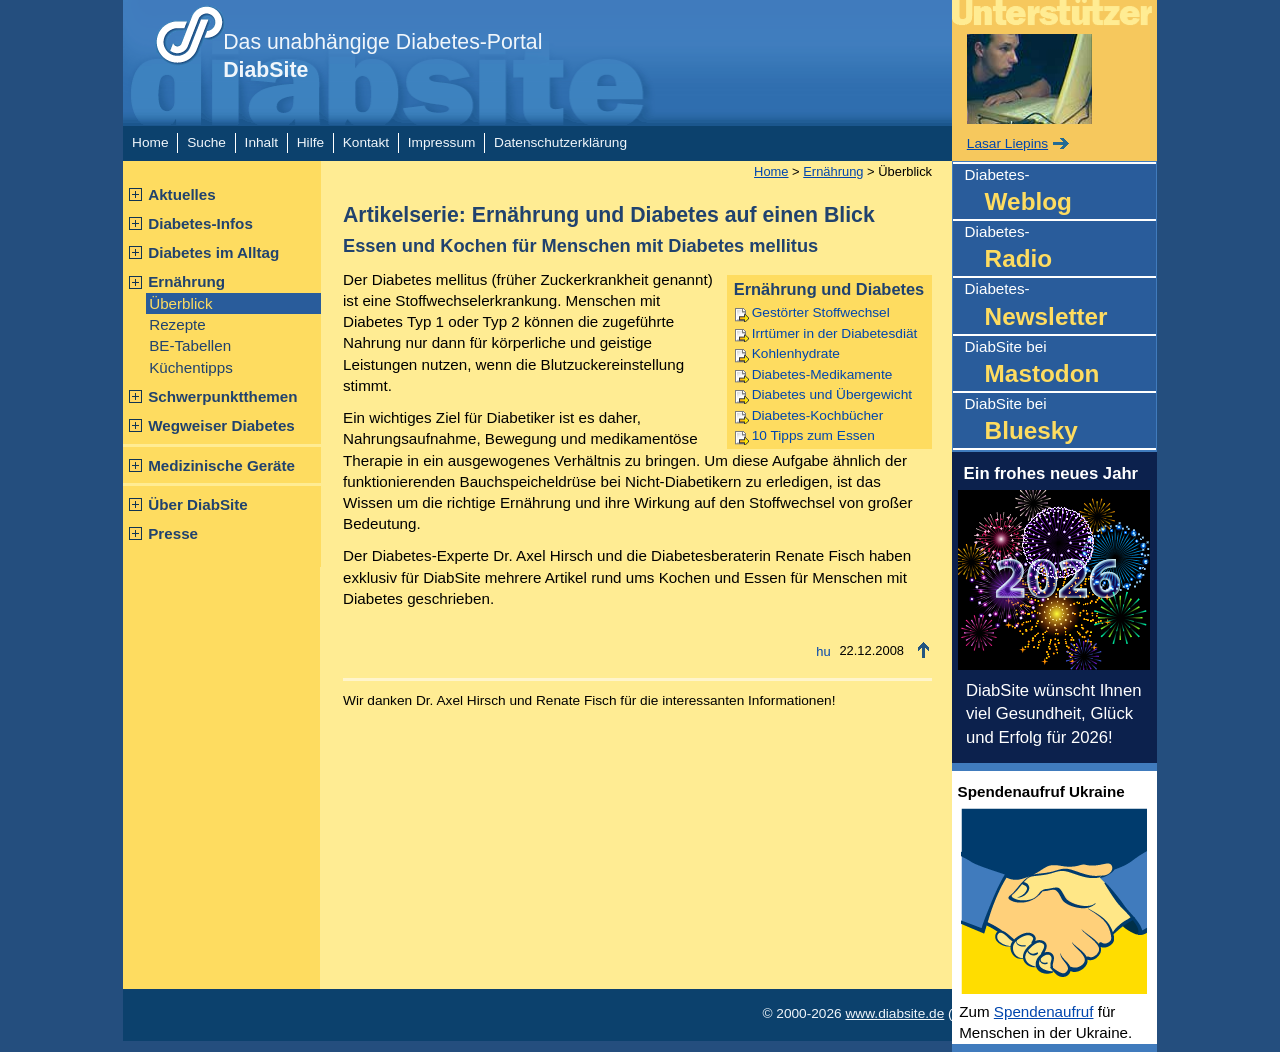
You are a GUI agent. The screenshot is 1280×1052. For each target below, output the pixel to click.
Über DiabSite (198, 504)
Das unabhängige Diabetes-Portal (382, 56)
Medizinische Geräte (221, 465)
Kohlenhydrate (796, 353)
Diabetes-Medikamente (822, 374)
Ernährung (186, 281)
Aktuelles (182, 194)
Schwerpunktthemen (222, 396)
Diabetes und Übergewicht (832, 394)
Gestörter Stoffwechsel (821, 312)
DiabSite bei (1060, 364)
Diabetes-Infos (200, 223)
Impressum (442, 142)
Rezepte (177, 324)
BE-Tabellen (190, 345)
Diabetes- (1060, 192)
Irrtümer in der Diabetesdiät (835, 333)
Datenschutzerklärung (560, 142)
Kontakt (366, 142)
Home (150, 142)
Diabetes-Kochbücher (817, 415)
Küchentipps (191, 367)
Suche (206, 142)
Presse (173, 533)
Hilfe (310, 142)
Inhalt (261, 142)
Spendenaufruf (1044, 1011)
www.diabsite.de (894, 1013)
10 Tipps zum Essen (813, 435)
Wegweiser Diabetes (221, 425)
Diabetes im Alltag (213, 252)
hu (823, 651)
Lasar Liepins (1007, 143)
